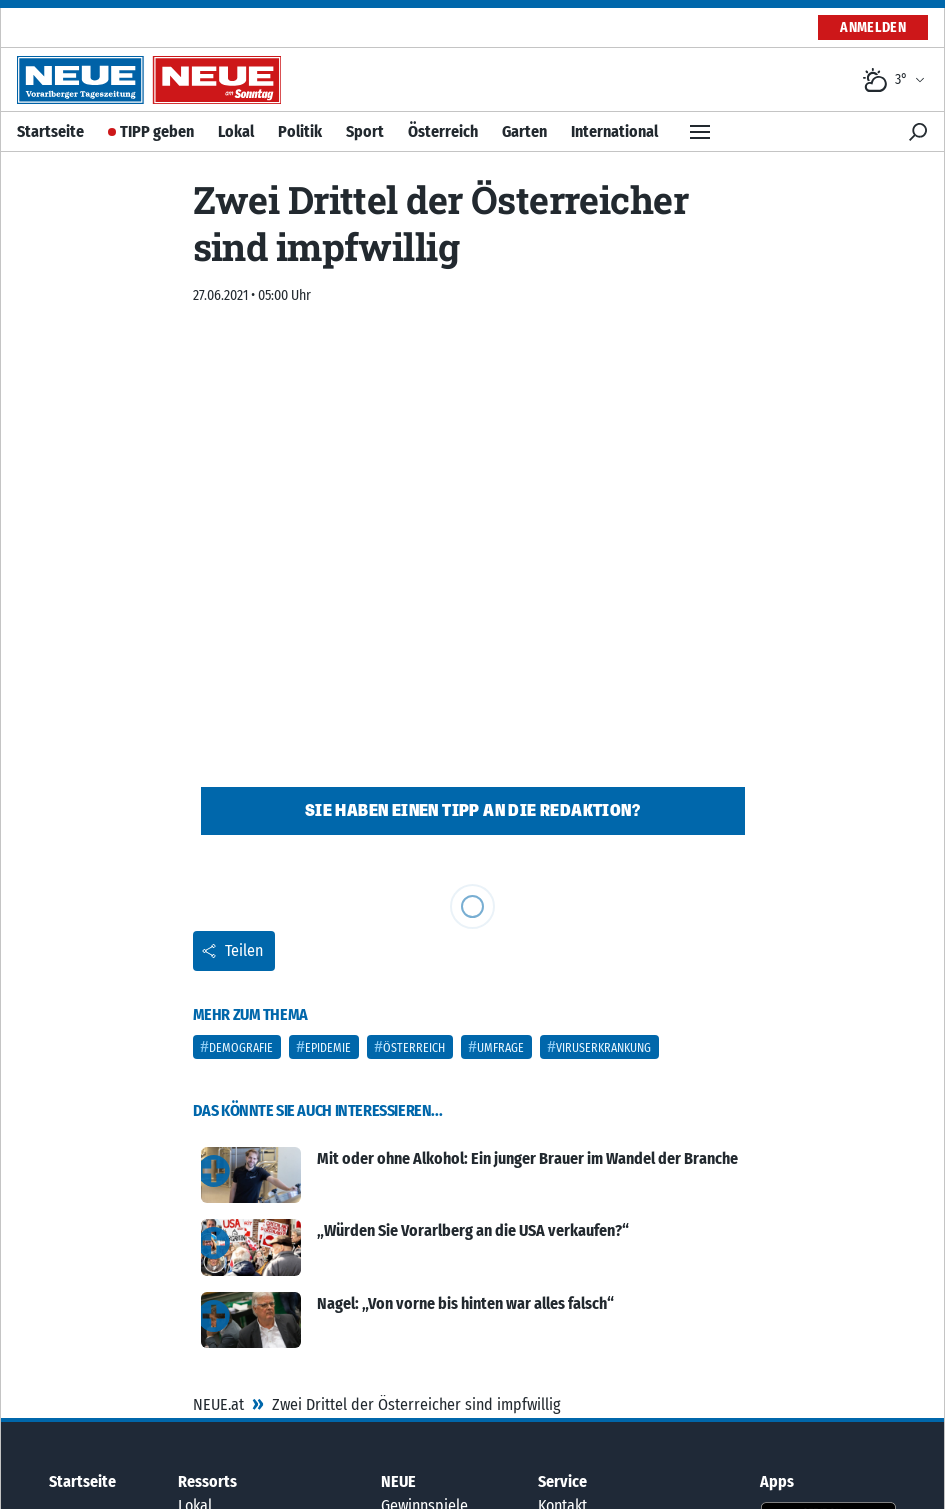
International (614, 131)
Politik (300, 131)
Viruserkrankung (603, 1048)
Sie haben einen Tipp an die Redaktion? (472, 810)
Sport (365, 131)
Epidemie (328, 1048)
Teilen (232, 950)
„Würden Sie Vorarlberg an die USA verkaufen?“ (473, 1230)
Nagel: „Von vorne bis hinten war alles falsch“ (465, 1303)
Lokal (236, 131)
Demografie (241, 1048)
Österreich (443, 131)
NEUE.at (218, 1404)
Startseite (50, 131)
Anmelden (873, 27)
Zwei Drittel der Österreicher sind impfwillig (416, 1404)
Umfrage (500, 1048)
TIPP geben (157, 131)
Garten (524, 131)
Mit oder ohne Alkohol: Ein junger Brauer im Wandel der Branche (527, 1158)
